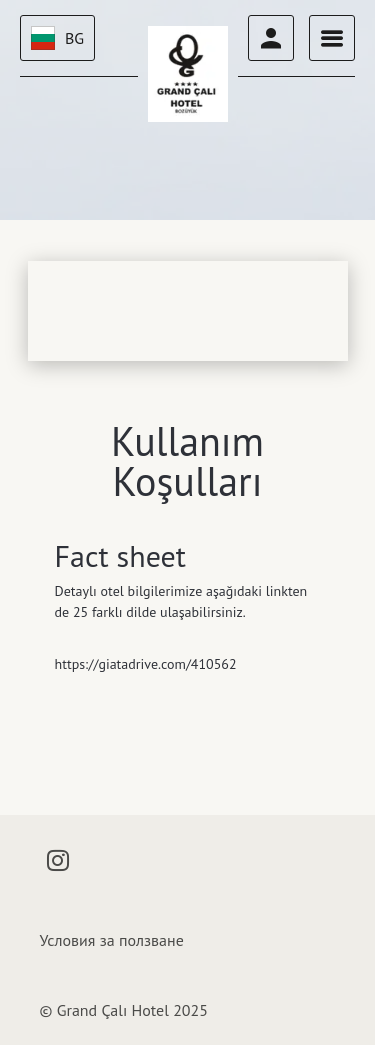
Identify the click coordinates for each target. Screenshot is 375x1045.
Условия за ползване (112, 940)
